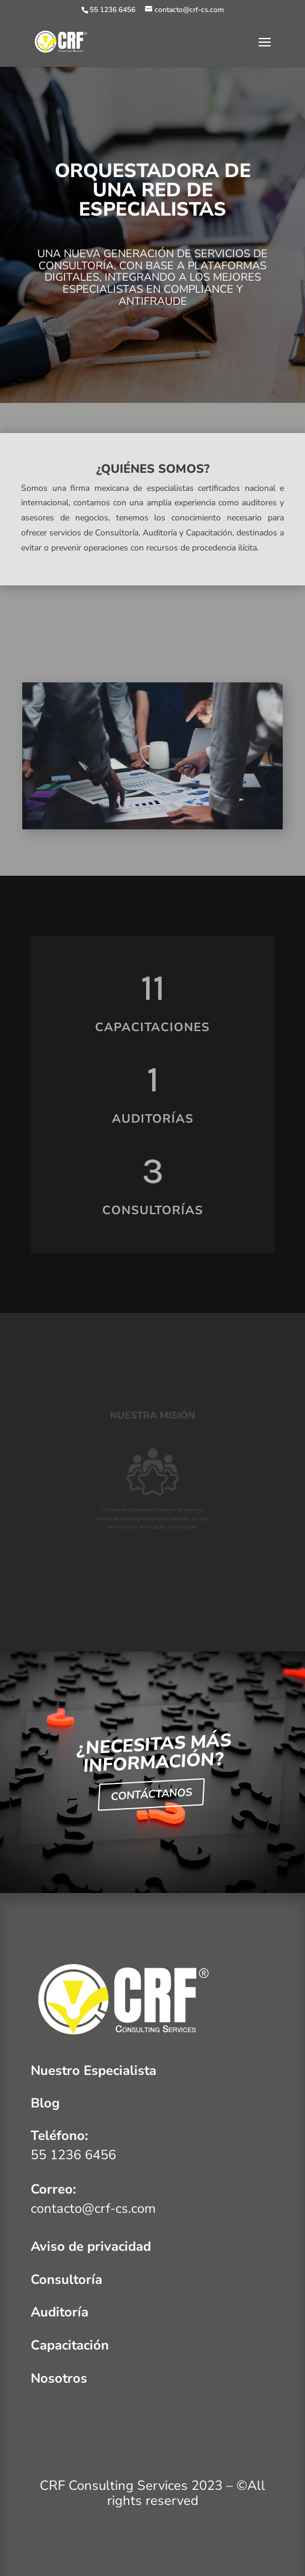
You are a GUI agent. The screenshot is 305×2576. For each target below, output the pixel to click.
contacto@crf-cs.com (93, 2209)
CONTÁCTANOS (151, 1794)
